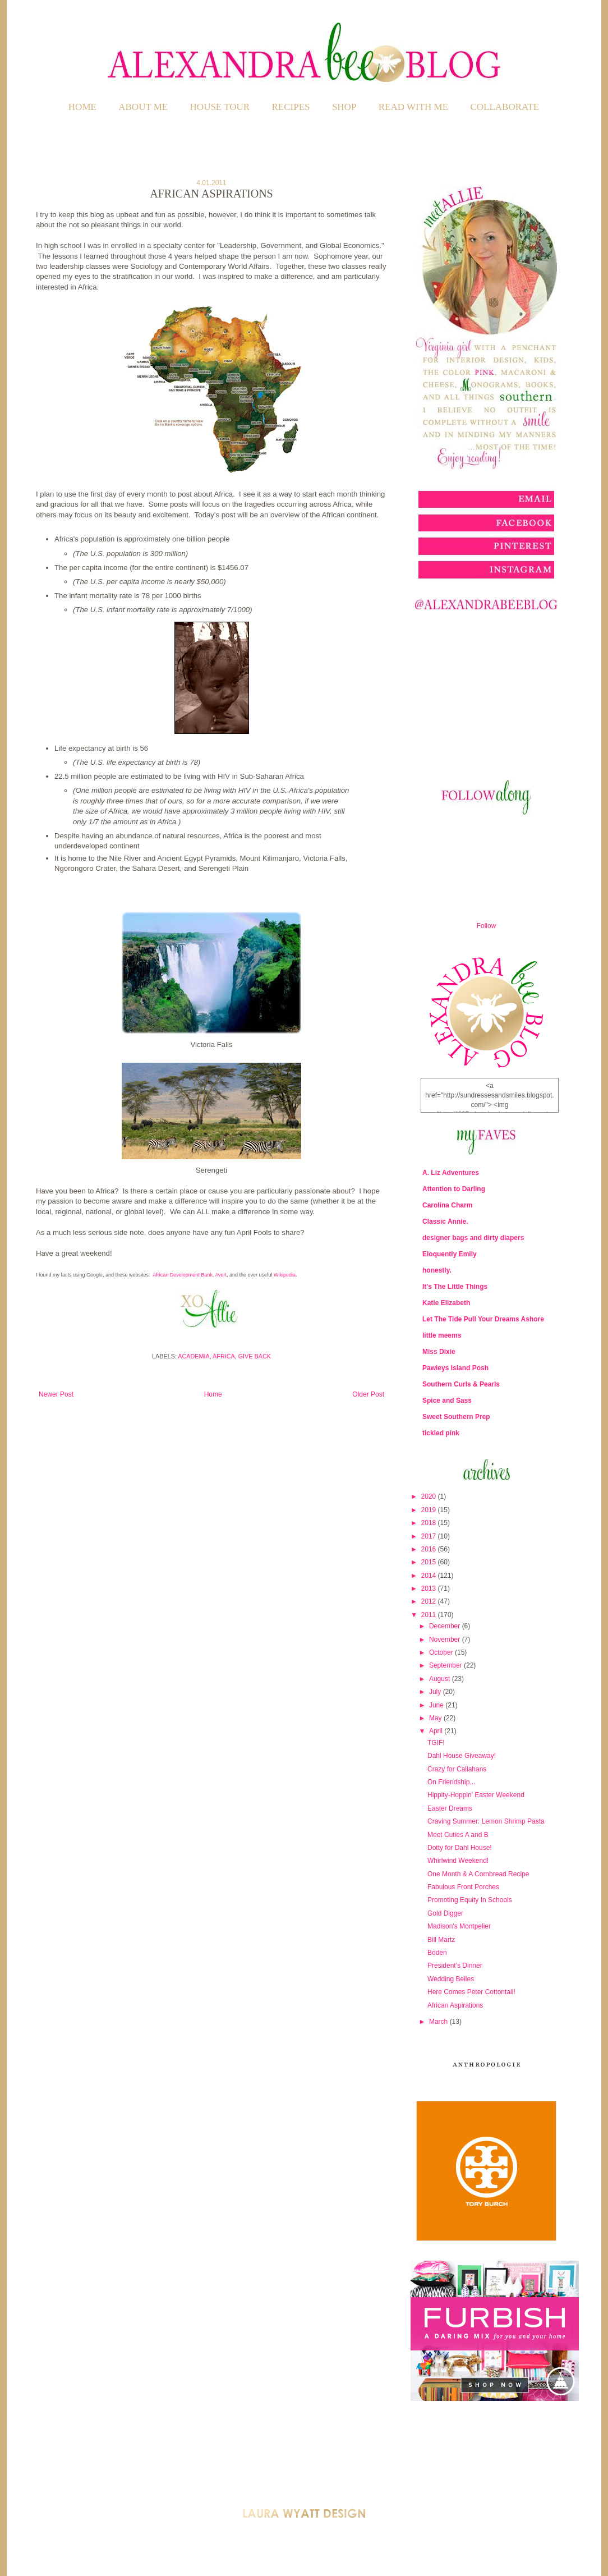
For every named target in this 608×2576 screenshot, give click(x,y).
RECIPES (291, 107)
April (436, 1731)
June (437, 1705)
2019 (429, 1510)
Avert (221, 1275)
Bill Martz (441, 1940)
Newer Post (56, 1394)
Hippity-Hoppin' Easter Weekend (475, 1795)
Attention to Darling (453, 1189)
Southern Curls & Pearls (461, 1384)
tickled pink (440, 1433)
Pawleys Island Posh (455, 1368)
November (445, 1639)
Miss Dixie (438, 1352)
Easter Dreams (449, 1808)
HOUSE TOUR (220, 107)
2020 (429, 1496)
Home (82, 107)
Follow (486, 926)
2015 (429, 1562)
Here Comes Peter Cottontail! (471, 1992)
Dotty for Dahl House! (459, 1848)
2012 (429, 1601)
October (442, 1652)
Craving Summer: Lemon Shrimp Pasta (486, 1821)
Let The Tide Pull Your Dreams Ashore (483, 1319)
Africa (224, 1356)
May (436, 1718)
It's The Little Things (454, 1287)
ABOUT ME (143, 107)
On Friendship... (451, 1782)
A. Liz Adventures (450, 1173)
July (436, 1692)
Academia (193, 1356)
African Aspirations (455, 2005)
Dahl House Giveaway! (461, 1756)
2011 (429, 1615)
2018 (429, 1523)
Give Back (254, 1356)
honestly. (437, 1270)
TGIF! (436, 1743)
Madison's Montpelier (459, 1926)
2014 (429, 1575)
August (440, 1679)
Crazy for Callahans (456, 1769)
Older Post (368, 1394)
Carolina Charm (447, 1205)
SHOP (344, 107)
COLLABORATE (504, 107)
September (446, 1665)
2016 (429, 1549)
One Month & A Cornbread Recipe (478, 1874)
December (445, 1626)
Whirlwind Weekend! (458, 1861)
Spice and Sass (447, 1400)
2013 (429, 1588)
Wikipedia (285, 1275)
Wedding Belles (450, 1979)
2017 (429, 1536)
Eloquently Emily (449, 1254)
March (439, 2022)
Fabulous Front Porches (463, 1887)
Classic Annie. (445, 1221)
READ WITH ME (413, 107)
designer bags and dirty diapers (473, 1238)
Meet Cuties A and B (458, 1835)
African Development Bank (183, 1275)
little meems (441, 1335)
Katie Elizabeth (446, 1303)
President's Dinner (454, 1965)
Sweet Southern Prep (456, 1417)
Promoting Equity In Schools (469, 1900)
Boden (437, 1953)
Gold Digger (445, 1913)
